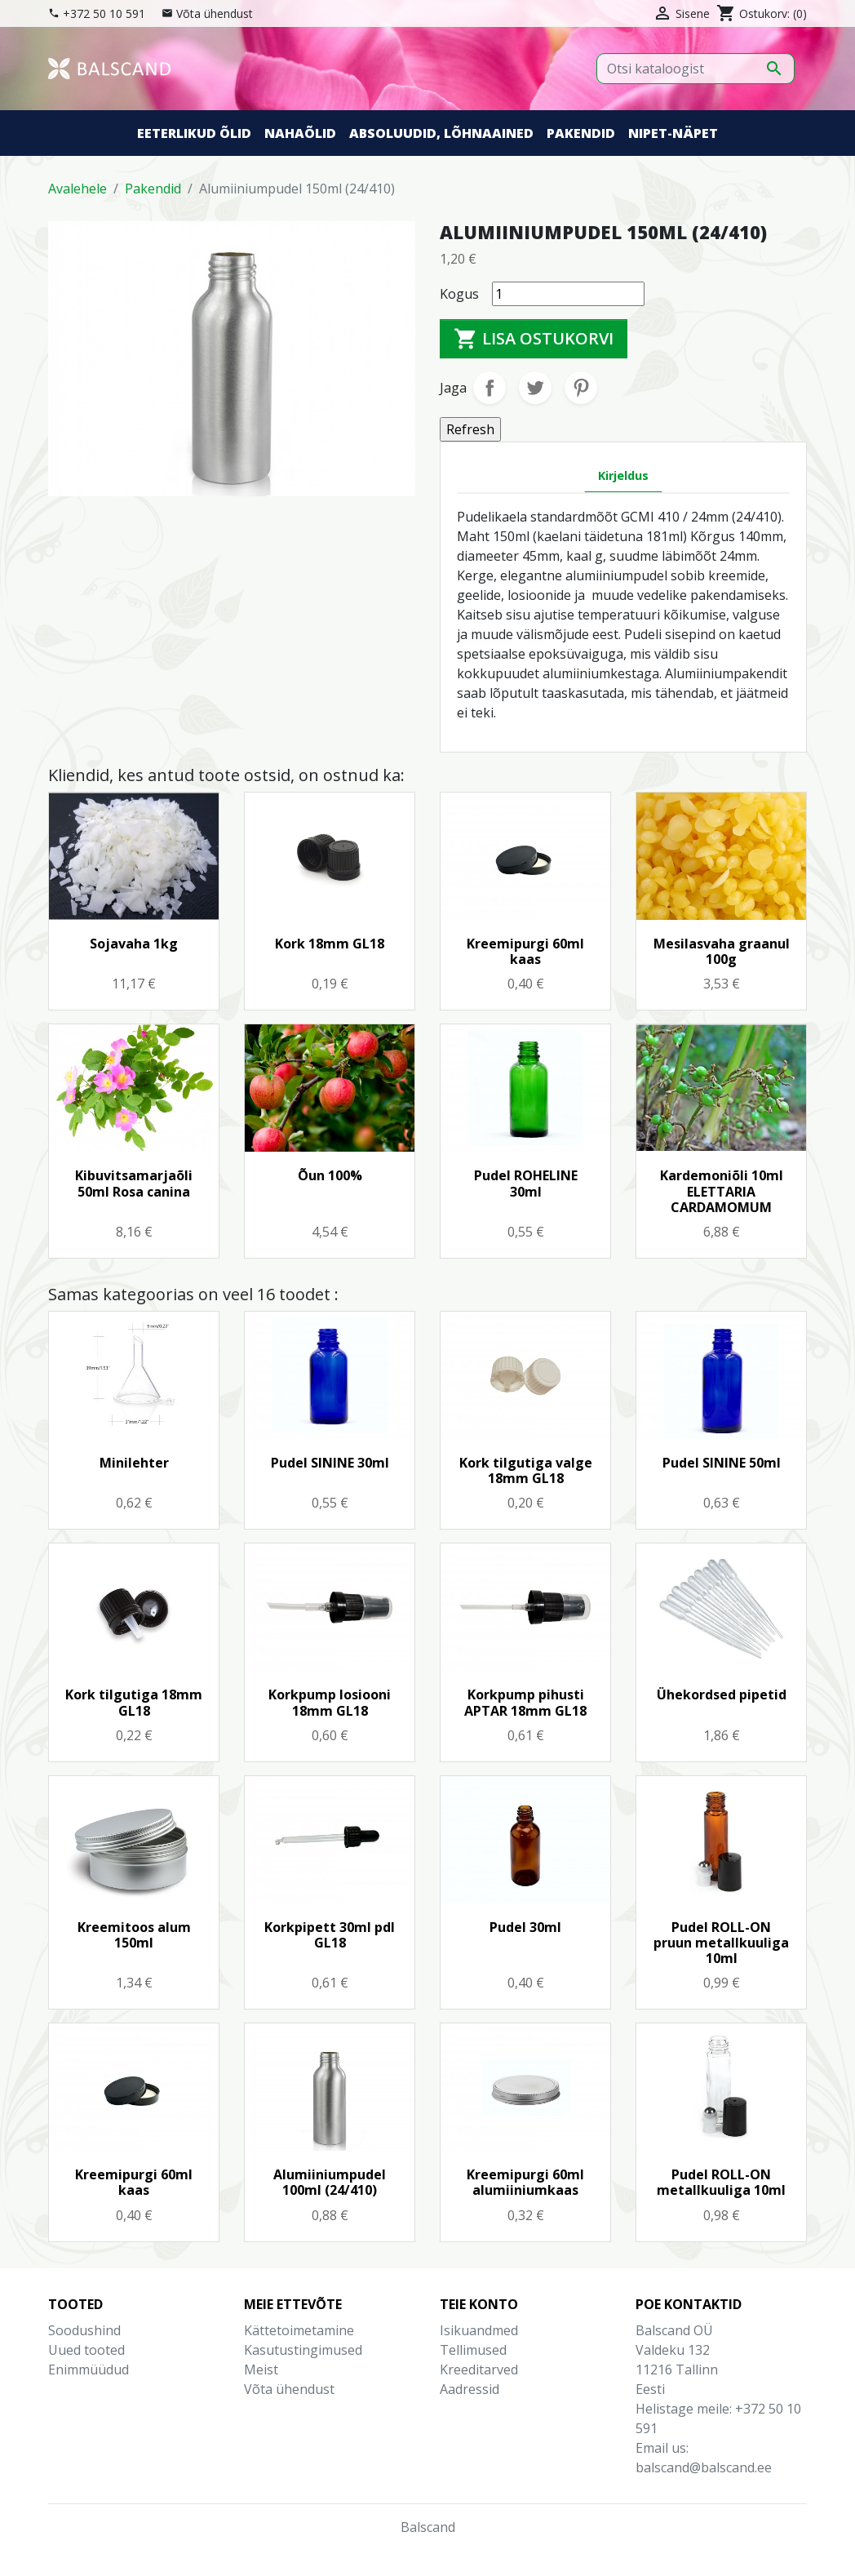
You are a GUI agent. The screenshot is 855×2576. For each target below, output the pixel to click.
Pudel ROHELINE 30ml (526, 1183)
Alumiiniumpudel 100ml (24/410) (329, 2182)
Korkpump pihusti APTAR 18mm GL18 (525, 1702)
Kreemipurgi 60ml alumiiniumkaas (525, 2182)
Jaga (489, 387)
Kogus (459, 294)
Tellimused (473, 2350)
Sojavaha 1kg (134, 944)
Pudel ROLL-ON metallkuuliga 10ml (721, 2182)
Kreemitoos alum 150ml (134, 1935)
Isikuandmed (479, 2330)
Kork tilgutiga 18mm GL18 (133, 1702)
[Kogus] (568, 294)
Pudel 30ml (525, 1927)
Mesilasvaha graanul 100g (721, 951)
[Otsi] (695, 68)
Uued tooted (86, 2350)
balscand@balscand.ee (704, 2467)
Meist (261, 2369)
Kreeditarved (479, 2369)
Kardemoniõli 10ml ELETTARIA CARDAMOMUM (721, 1190)
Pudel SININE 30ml (330, 1463)
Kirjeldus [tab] (623, 475)
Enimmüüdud (88, 2369)
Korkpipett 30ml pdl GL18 (329, 1935)
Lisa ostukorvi (534, 338)
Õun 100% (330, 1175)
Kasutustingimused (303, 2350)
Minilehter (134, 1463)
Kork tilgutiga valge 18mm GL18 (525, 1470)
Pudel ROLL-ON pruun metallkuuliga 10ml (721, 1942)
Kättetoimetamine (299, 2330)
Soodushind (84, 2330)
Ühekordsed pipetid (721, 1694)
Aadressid (469, 2389)
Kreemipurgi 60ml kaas (525, 951)
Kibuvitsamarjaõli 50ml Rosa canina (134, 1183)
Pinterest (581, 387)
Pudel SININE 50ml (721, 1463)
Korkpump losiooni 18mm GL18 (329, 1702)
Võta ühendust (214, 13)
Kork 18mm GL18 (329, 944)
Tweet (535, 387)
